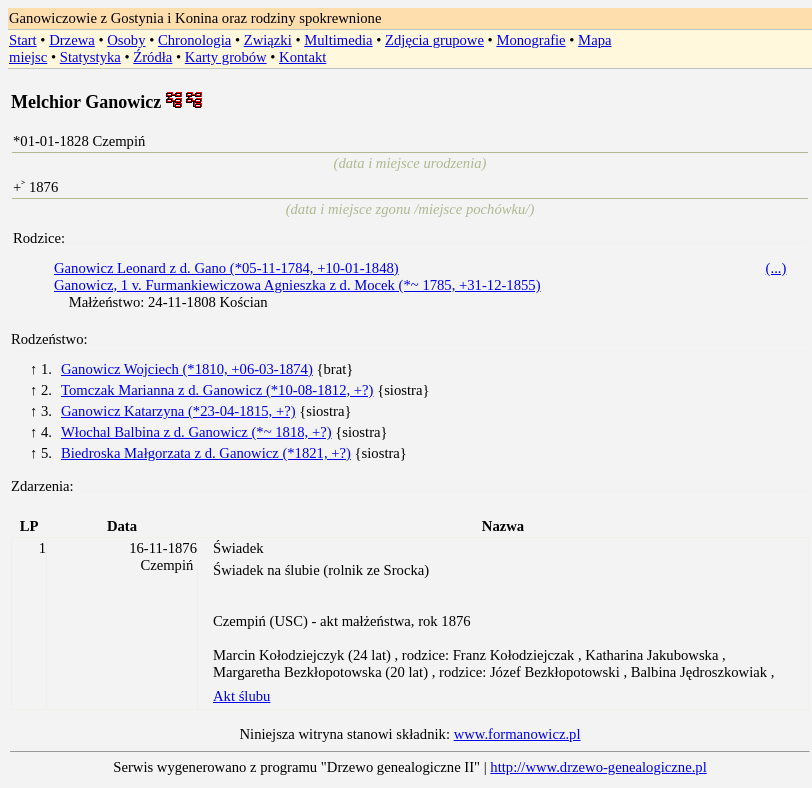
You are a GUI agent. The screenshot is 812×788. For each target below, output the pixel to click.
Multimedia (338, 40)
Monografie (530, 40)
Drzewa (72, 40)
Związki (268, 40)
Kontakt (302, 57)
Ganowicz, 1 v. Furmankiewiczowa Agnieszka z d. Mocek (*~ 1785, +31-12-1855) (297, 285)
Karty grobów (226, 57)
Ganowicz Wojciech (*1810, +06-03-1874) (187, 369)
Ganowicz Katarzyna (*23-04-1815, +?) (178, 411)
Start (23, 40)
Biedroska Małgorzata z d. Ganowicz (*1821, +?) (206, 453)
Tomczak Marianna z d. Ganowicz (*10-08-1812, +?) (217, 390)
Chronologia (194, 40)
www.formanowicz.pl (517, 734)
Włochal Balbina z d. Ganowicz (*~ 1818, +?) (196, 432)
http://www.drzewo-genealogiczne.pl (598, 767)
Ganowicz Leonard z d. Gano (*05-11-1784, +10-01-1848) (226, 268)
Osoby (126, 40)
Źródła (152, 57)
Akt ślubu (241, 696)
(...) (776, 268)
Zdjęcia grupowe (434, 40)
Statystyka (90, 57)
